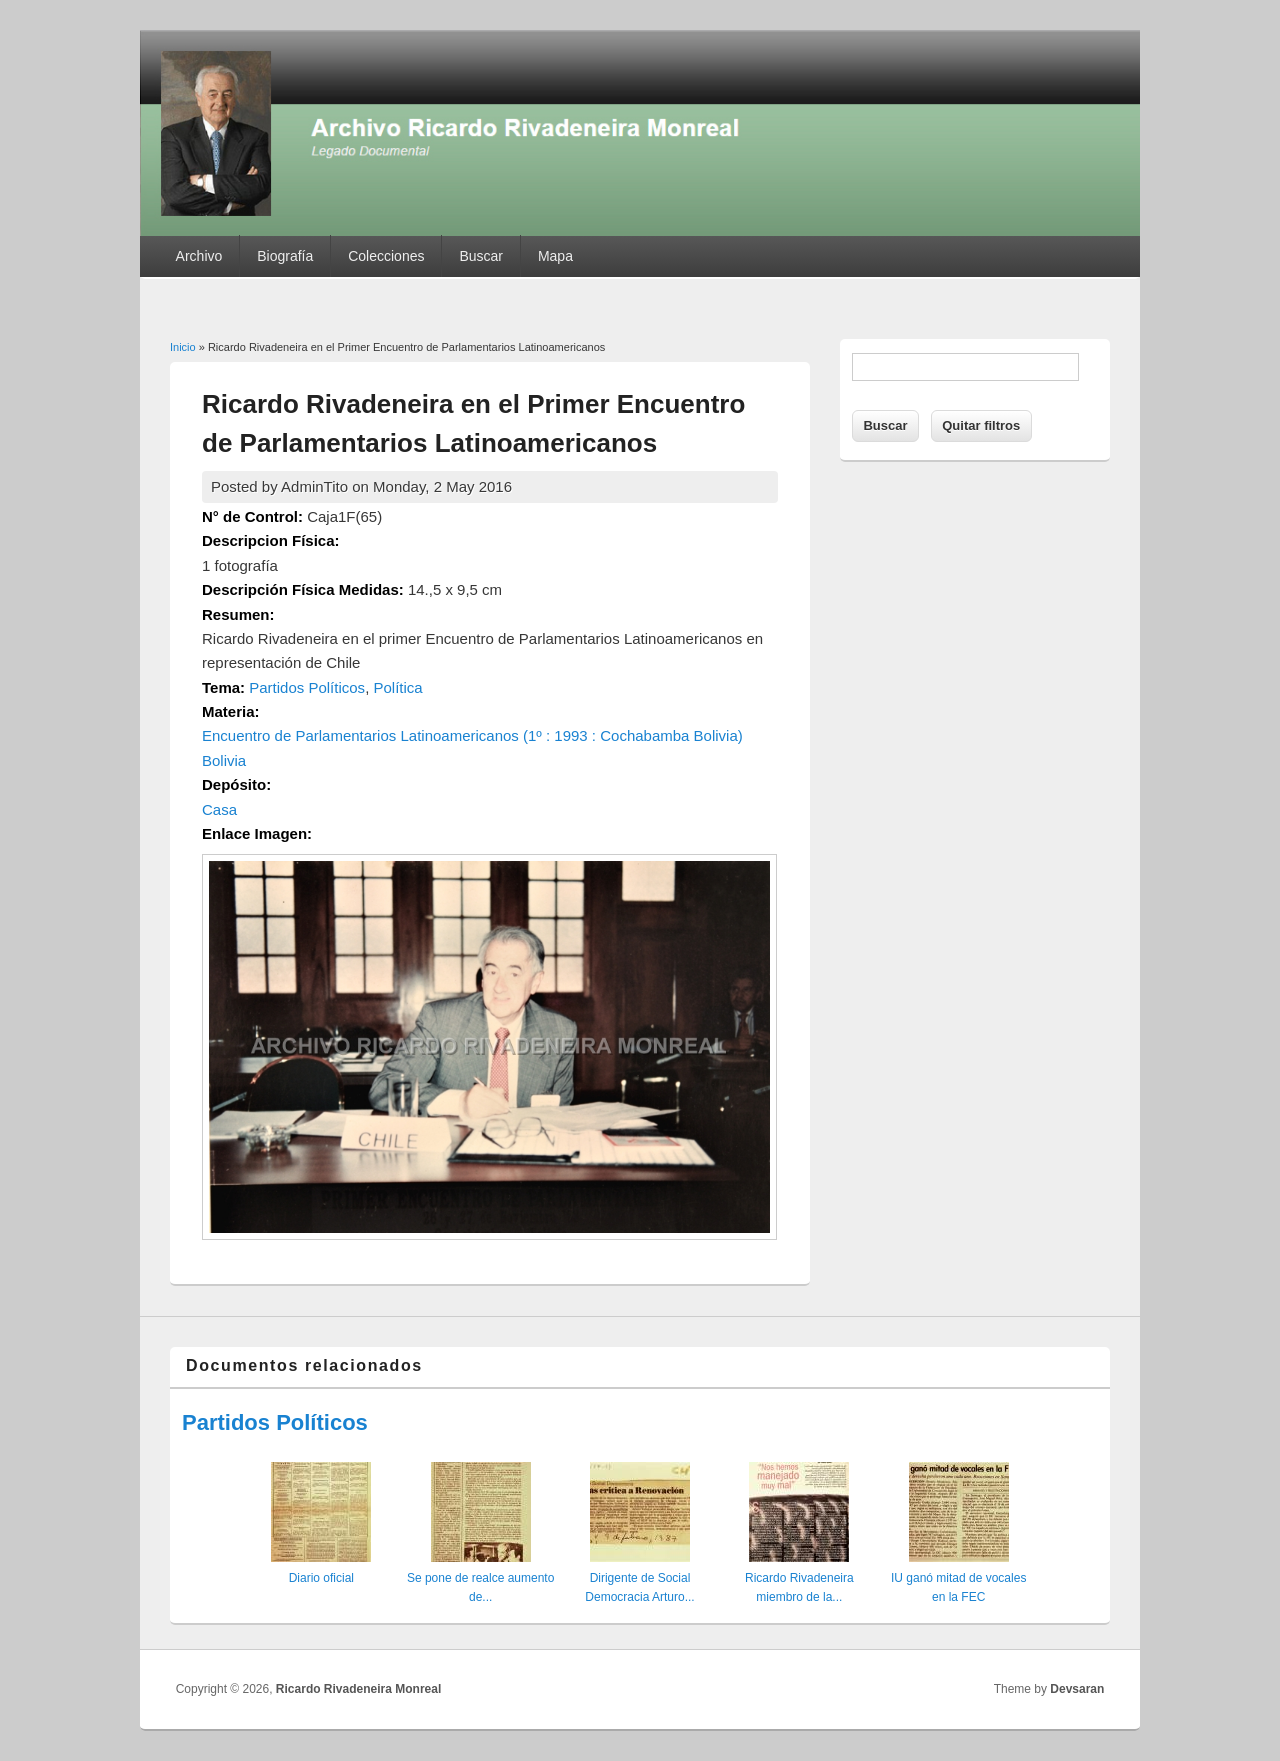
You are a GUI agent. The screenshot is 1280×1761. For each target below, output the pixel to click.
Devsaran (1077, 1689)
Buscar (481, 256)
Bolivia (224, 760)
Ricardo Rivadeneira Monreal (358, 1689)
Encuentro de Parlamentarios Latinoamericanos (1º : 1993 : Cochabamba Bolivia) (472, 735)
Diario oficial (321, 1578)
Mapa (555, 256)
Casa (219, 809)
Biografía (285, 256)
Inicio (183, 347)
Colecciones (386, 256)
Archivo (199, 256)
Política (397, 687)
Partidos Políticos (307, 687)
